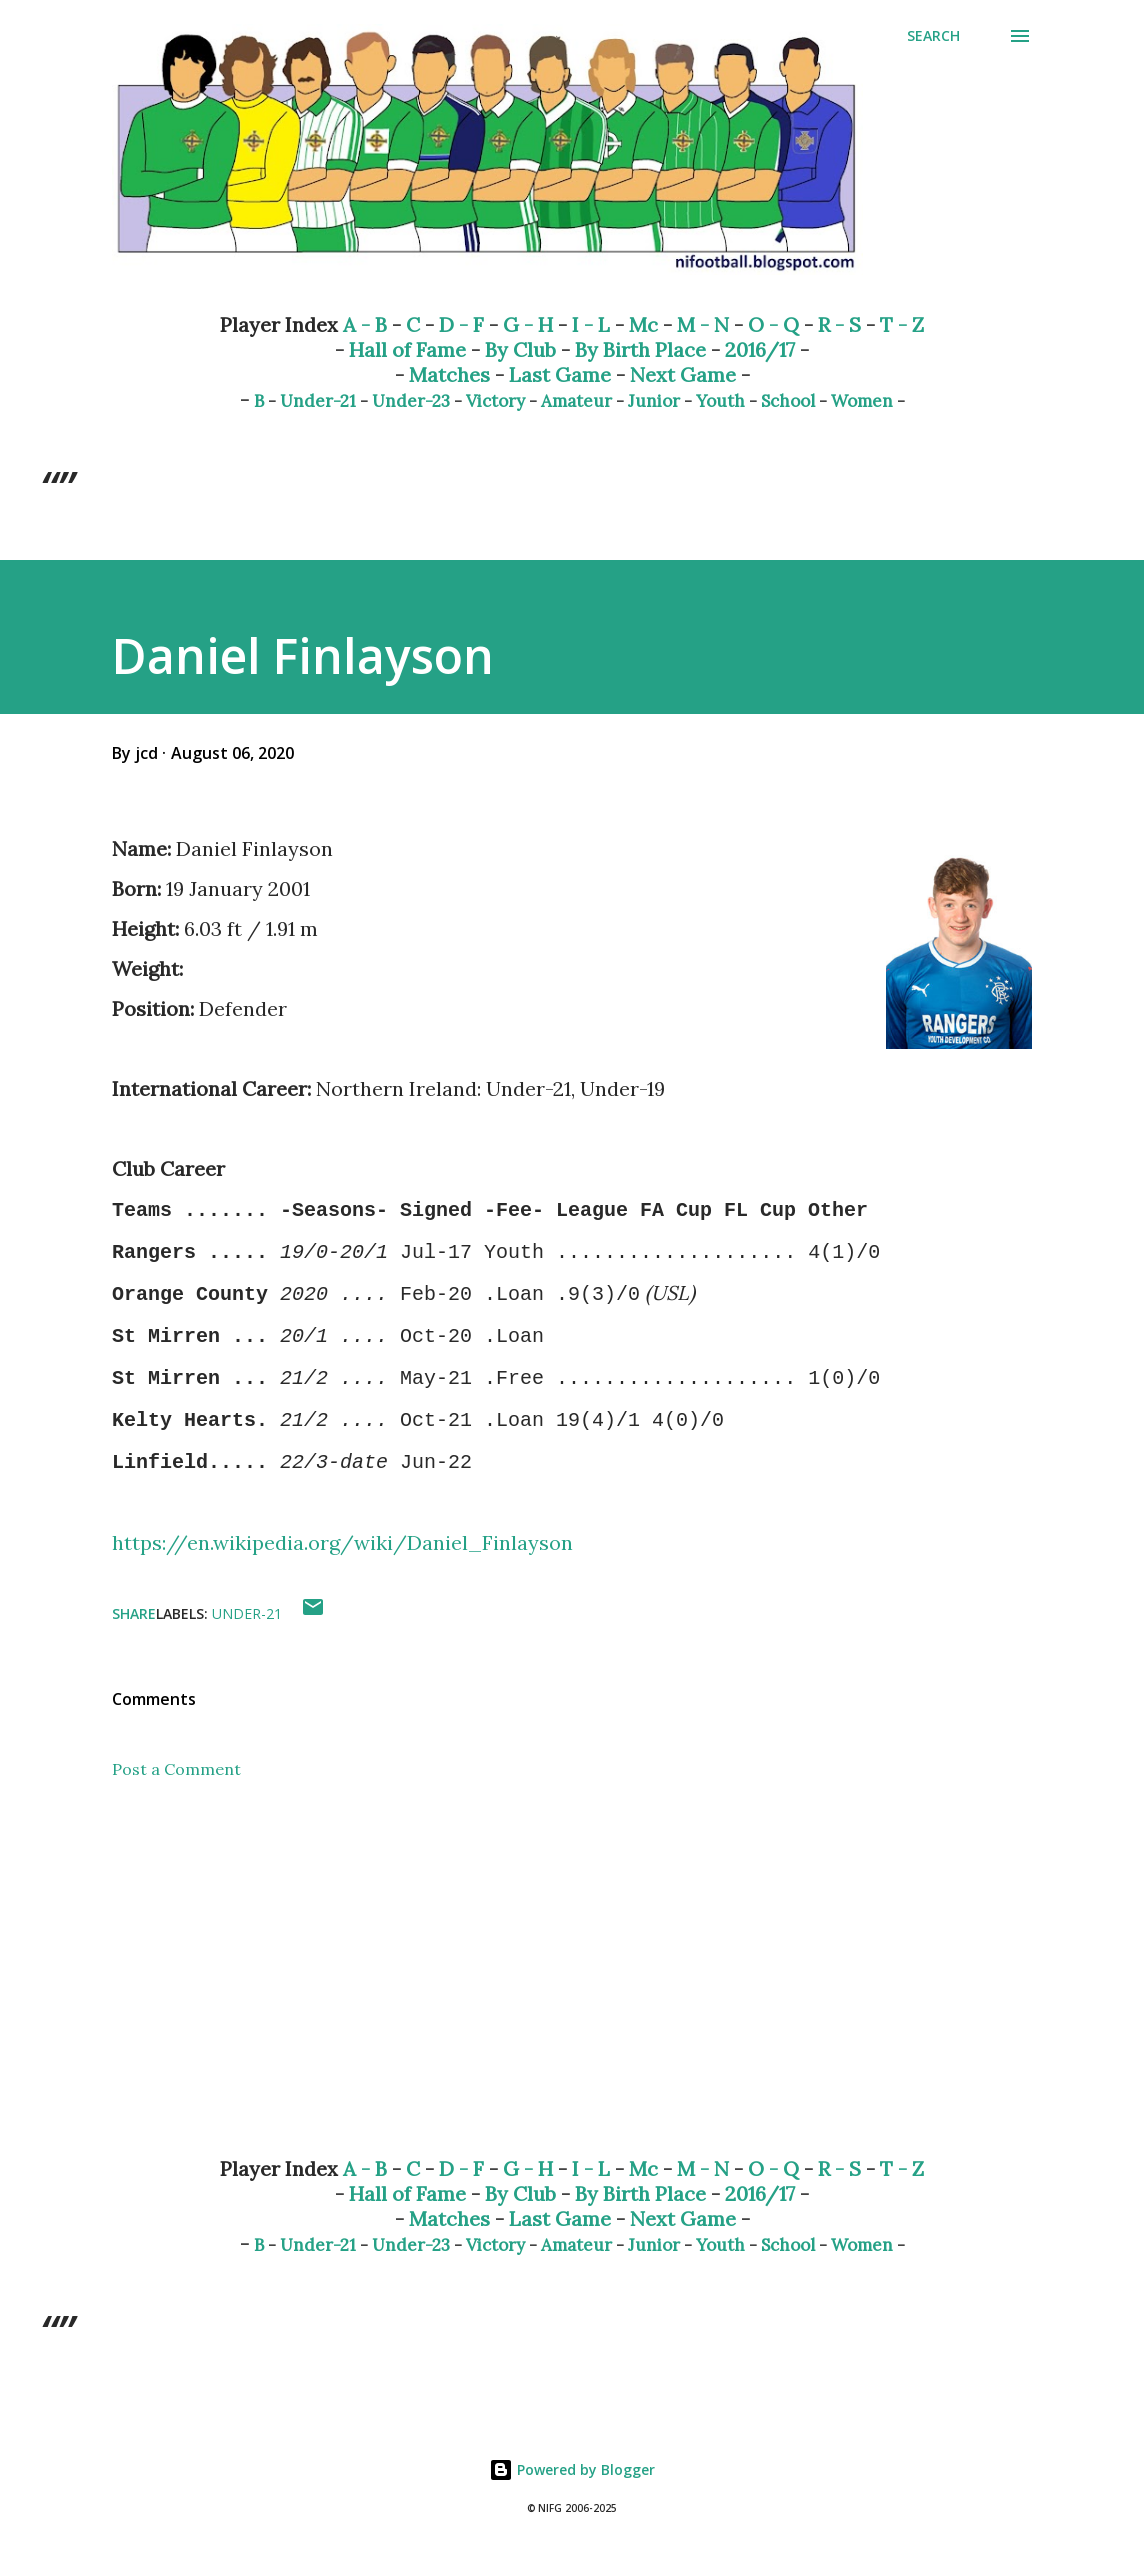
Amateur (576, 401)
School (788, 401)
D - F (461, 324)
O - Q (773, 324)
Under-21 (318, 401)
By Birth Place (640, 349)
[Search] (933, 36)
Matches (449, 374)
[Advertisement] (572, 1984)
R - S (839, 324)
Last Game (560, 374)
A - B (365, 324)
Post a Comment (176, 1769)
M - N (703, 324)
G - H (528, 324)
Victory (495, 401)
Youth (720, 401)
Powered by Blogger (572, 2469)
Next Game (683, 374)
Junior (654, 401)
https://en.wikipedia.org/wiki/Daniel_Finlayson (342, 1542)
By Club (520, 349)
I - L (591, 324)
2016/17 (760, 349)
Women (862, 401)
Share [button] (134, 1613)
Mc (643, 324)
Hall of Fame (407, 349)
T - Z (902, 324)
